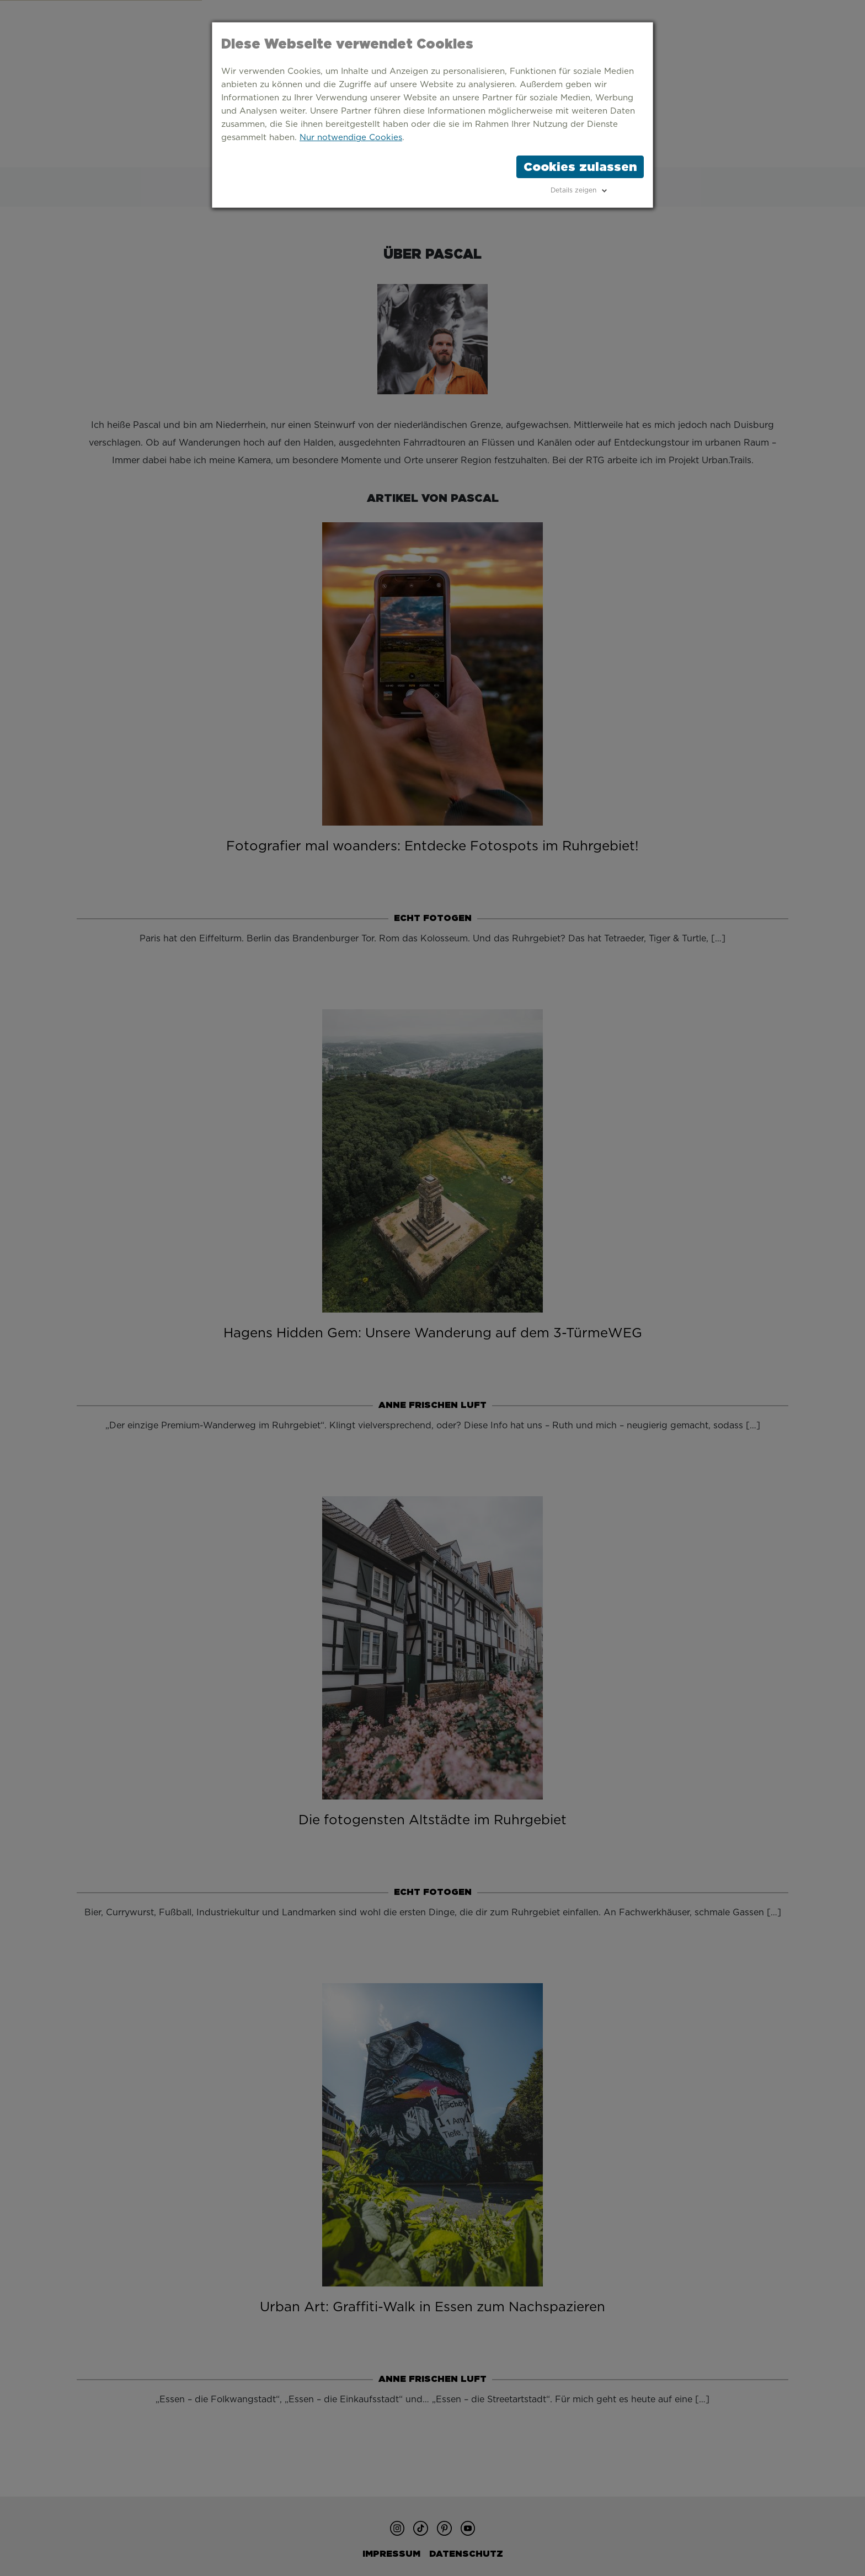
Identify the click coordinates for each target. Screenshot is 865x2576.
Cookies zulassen (580, 166)
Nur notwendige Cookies (351, 137)
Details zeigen (573, 190)
